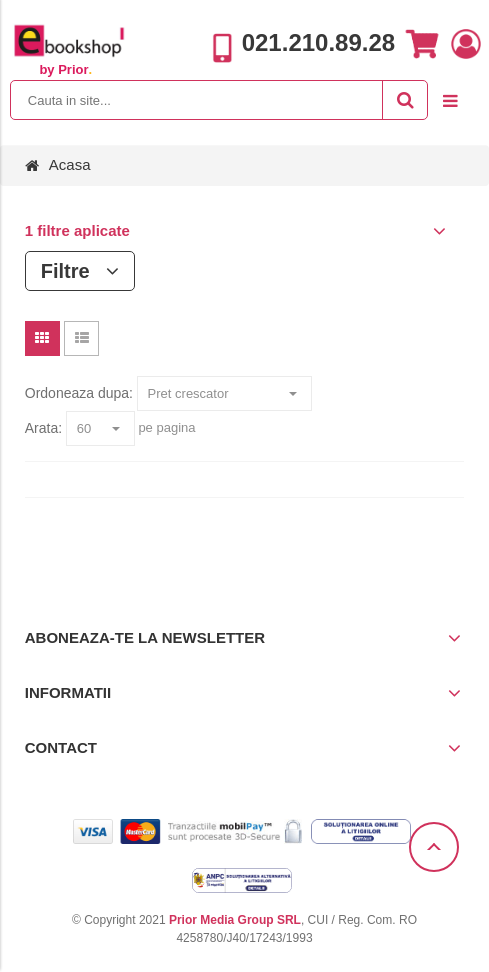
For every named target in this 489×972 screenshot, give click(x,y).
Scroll (434, 847)
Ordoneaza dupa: (79, 393)
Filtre (80, 271)
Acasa (70, 164)
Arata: (43, 428)
